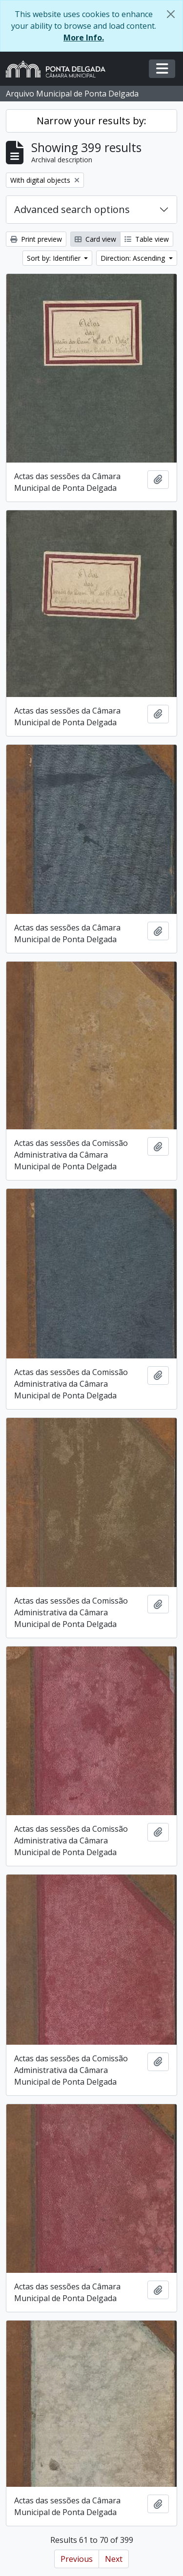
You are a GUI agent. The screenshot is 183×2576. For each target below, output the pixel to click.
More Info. (83, 37)
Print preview (36, 239)
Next (113, 2559)
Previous (77, 2559)
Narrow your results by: (91, 120)
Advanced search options (72, 209)
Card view (95, 239)
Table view (146, 239)
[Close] (171, 14)
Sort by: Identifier (54, 258)
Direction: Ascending (134, 258)
